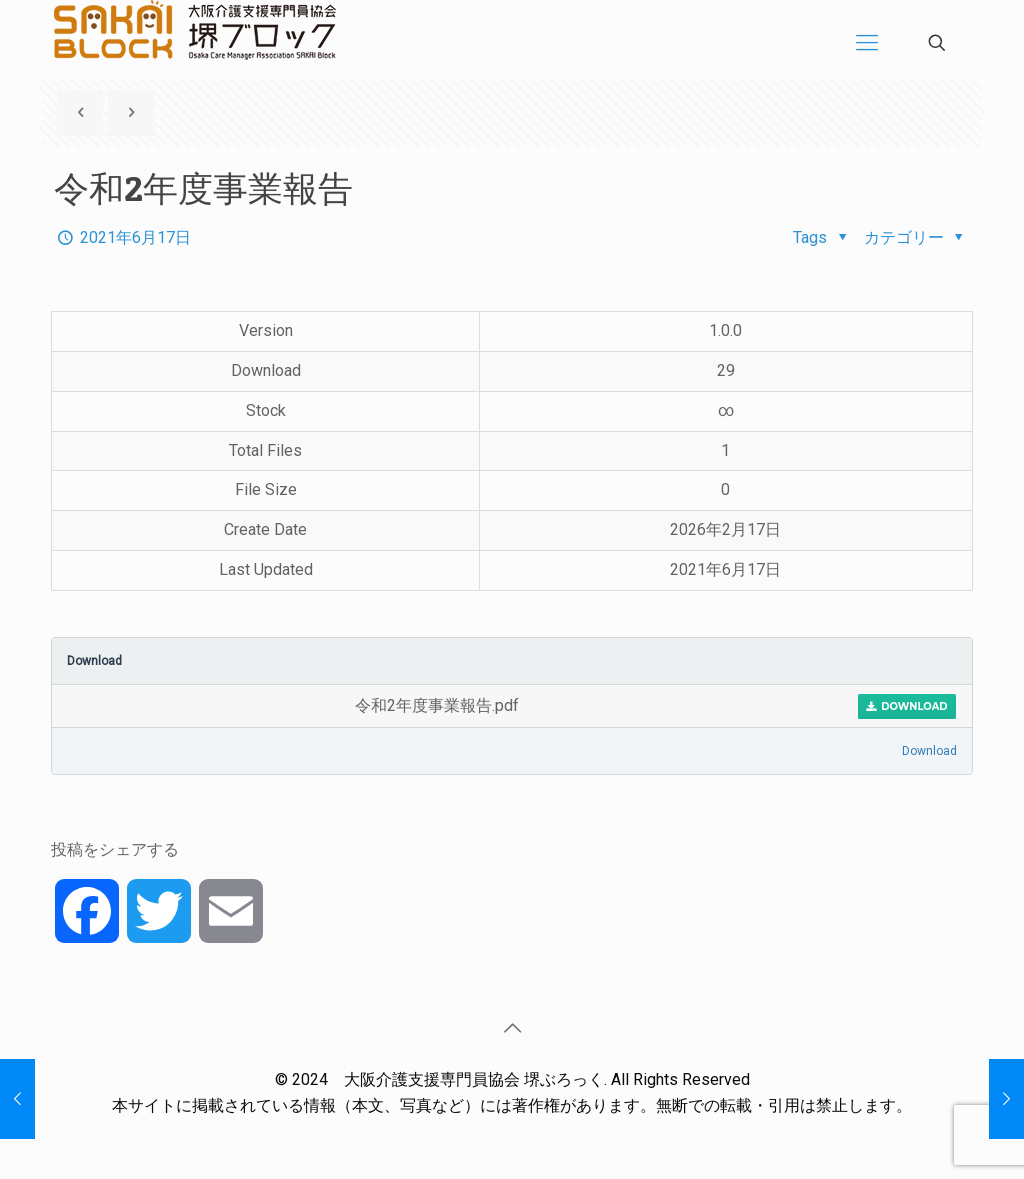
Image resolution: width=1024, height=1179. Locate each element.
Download (907, 706)
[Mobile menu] (867, 43)
